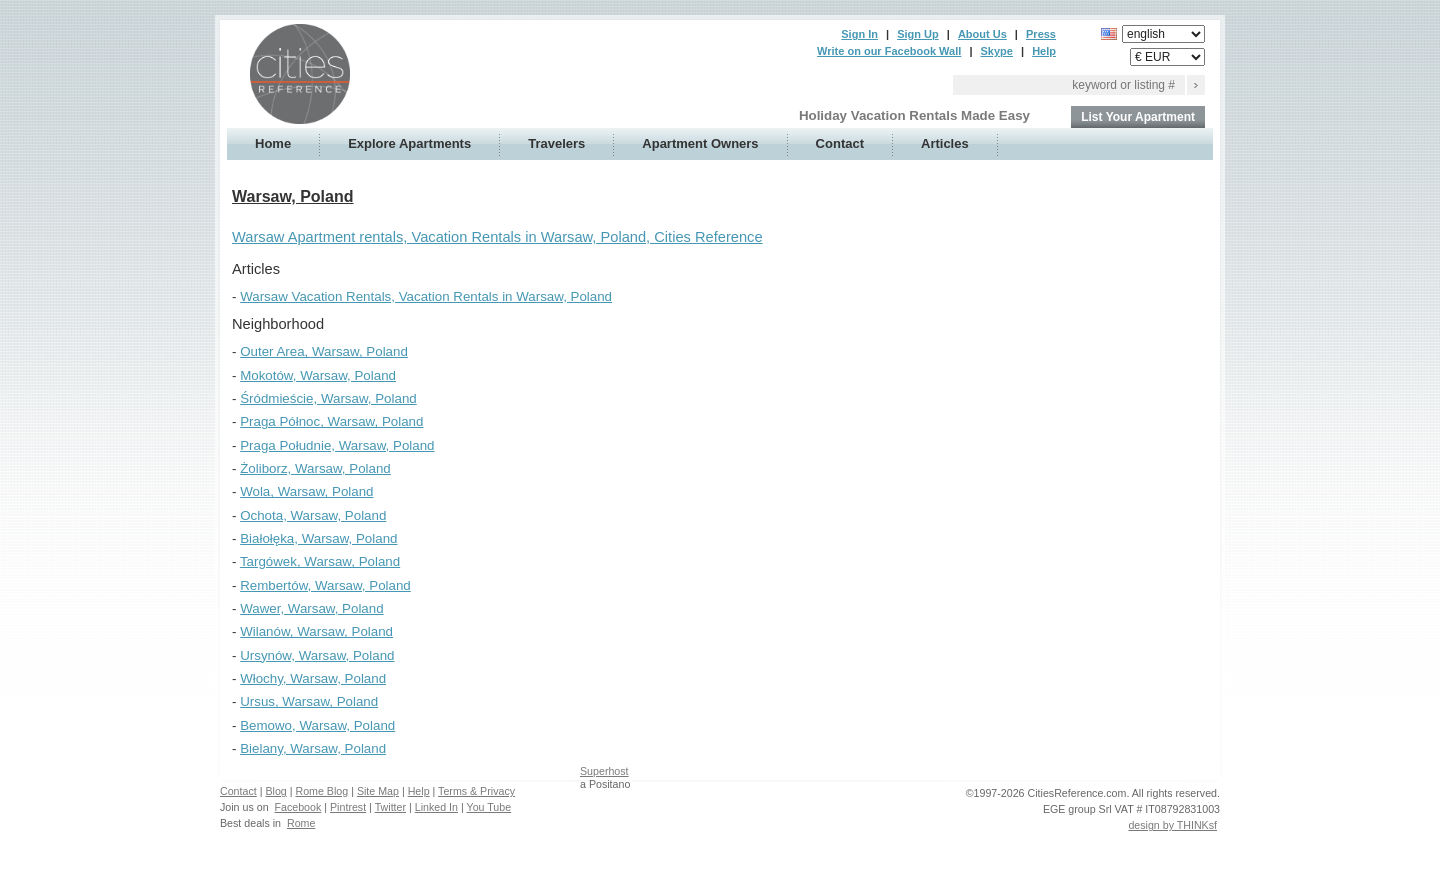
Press (1041, 34)
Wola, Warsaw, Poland (306, 491)
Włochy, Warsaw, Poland (313, 678)
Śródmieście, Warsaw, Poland (328, 398)
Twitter (390, 807)
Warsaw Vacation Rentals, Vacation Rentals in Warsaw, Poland (426, 296)
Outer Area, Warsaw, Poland (324, 351)
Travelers (556, 143)
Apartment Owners (700, 143)
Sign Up (918, 34)
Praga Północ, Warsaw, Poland (331, 421)
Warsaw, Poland (293, 196)
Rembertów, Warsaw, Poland (325, 585)
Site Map (378, 791)
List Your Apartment (1138, 117)
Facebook (298, 807)
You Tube (489, 807)
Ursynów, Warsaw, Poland (317, 655)
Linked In (436, 807)
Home (273, 143)
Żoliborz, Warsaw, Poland (315, 468)
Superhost (604, 771)
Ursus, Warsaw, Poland (309, 701)
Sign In (859, 34)
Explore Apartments (409, 143)
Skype (997, 51)
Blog (275, 791)
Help (1044, 51)
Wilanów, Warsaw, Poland (316, 631)
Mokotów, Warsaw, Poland (318, 375)
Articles (945, 143)
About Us (982, 34)
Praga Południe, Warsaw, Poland (337, 445)
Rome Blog (321, 791)
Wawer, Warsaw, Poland (311, 608)
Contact (840, 143)
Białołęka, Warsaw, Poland (318, 538)
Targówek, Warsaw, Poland (320, 561)
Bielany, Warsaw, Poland (313, 748)
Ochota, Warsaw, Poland (313, 515)
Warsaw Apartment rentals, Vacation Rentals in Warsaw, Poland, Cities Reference (497, 237)
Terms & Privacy (476, 791)
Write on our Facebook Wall (889, 51)
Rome (301, 823)
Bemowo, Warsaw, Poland (317, 725)
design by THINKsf (1172, 825)
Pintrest (348, 807)
